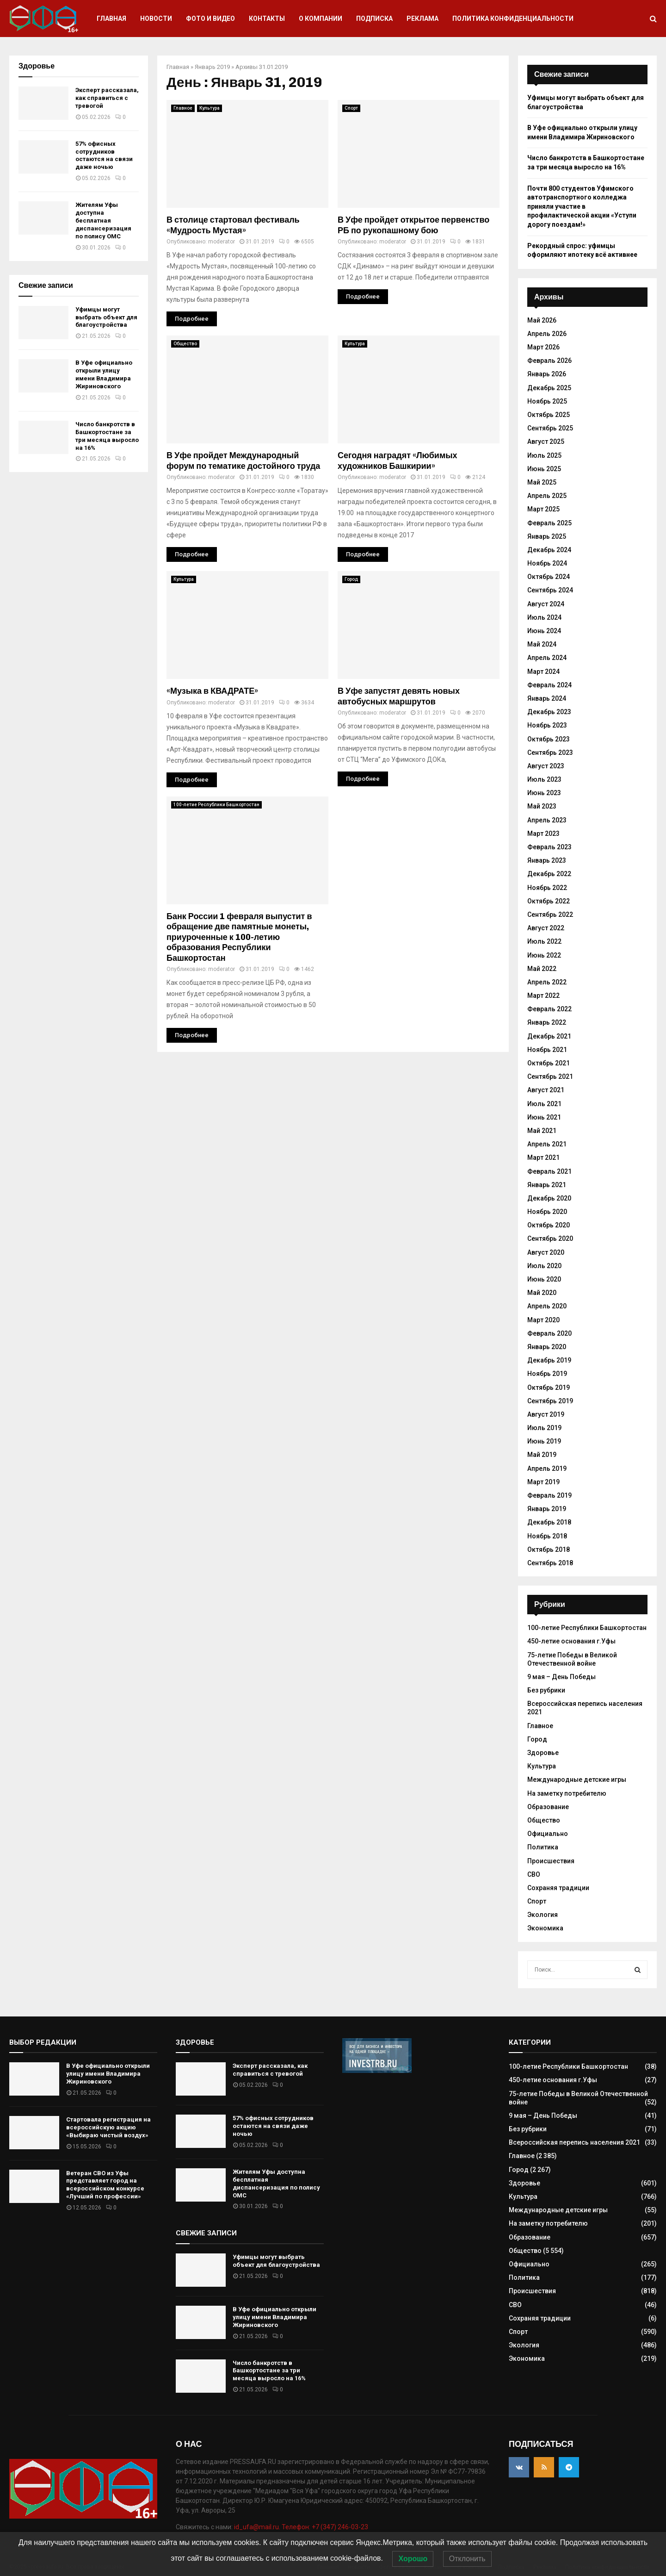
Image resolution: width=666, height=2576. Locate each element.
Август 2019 (545, 1414)
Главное (182, 108)
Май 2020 (541, 1292)
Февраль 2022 (549, 1009)
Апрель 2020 (547, 1306)
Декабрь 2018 (549, 1522)
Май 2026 (541, 320)
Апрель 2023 (547, 820)
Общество (185, 343)
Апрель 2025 (547, 495)
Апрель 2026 (547, 333)
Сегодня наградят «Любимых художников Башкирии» (397, 460)
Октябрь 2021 (548, 1063)
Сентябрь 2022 (550, 914)
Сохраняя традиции (558, 1888)
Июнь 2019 (544, 1441)
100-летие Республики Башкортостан (216, 804)
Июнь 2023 (544, 792)
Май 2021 (541, 1130)
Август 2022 (545, 928)
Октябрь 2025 (548, 414)
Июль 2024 (544, 617)
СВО (533, 1874)
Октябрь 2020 (548, 1225)
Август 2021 (545, 1090)
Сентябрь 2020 (550, 1238)
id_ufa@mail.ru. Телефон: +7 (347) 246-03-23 (301, 2527)
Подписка (374, 18)
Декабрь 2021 (549, 1036)
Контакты (267, 18)
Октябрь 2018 (548, 1549)
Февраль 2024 (549, 685)
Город (351, 579)
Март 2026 (543, 347)
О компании (320, 18)
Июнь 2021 (544, 1117)
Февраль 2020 (549, 1333)
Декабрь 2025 (549, 388)
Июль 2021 (544, 1104)
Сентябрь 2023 (550, 752)
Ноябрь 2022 (547, 887)
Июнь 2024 (544, 631)
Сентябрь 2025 (550, 428)
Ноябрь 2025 (547, 401)
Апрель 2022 (547, 982)
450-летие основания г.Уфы (571, 1641)
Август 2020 (545, 1252)
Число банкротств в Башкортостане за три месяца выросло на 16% (107, 436)
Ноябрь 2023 (547, 725)
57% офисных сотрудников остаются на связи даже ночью (104, 155)
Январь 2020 (546, 1346)
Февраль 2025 (549, 523)
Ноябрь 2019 (547, 1373)
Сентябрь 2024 (550, 590)
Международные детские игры (576, 1779)
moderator (221, 241)
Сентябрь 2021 (550, 1076)
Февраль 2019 (549, 1495)
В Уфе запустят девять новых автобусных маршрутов (399, 696)
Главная (111, 18)
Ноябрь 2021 (547, 1049)
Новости (156, 18)
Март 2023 (543, 833)
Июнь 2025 (544, 469)
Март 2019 (543, 1482)
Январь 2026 (546, 374)
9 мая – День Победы (561, 1676)
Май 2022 (541, 968)
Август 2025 (545, 441)
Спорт (351, 108)
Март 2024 (543, 671)
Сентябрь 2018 (550, 1563)
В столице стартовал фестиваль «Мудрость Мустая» (233, 225)
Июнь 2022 (544, 955)
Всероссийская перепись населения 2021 (574, 2142)
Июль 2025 (544, 455)
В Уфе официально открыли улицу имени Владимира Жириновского (103, 374)
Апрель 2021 (547, 1144)
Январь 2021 (546, 1184)
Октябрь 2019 (548, 1387)
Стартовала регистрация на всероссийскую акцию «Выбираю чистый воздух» (108, 2127)
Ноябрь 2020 (547, 1211)
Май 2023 (541, 806)
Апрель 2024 (547, 657)
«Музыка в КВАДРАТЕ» (212, 691)
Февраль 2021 (549, 1171)
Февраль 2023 (549, 847)
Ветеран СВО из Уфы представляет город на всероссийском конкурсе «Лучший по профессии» (105, 2185)
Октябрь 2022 (548, 901)
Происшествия (550, 1861)
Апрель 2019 (547, 1468)
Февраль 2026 (549, 360)
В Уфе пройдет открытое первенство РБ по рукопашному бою (413, 225)
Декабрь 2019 (549, 1360)
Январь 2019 (212, 66)
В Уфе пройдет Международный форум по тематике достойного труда (243, 460)
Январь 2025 (546, 536)
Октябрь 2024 (548, 576)
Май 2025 (541, 482)
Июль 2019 (544, 1427)
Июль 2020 (544, 1265)
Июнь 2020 (544, 1279)
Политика (542, 1847)
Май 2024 (541, 644)
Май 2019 (541, 1454)
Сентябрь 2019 (550, 1401)
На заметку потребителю (566, 1793)
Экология (542, 1914)
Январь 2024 (546, 698)
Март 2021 (543, 1157)
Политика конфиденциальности (513, 18)
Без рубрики (546, 1690)
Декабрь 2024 (549, 550)
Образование (548, 1807)
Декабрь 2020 (549, 1198)
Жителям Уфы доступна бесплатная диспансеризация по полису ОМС (103, 220)
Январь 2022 (546, 1022)
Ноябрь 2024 (547, 563)
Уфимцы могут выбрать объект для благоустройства (106, 317)
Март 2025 (543, 509)
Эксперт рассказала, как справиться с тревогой (107, 98)
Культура (209, 108)
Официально (547, 1833)
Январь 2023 (546, 860)
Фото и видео (210, 18)
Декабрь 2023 (549, 712)
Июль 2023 (544, 779)
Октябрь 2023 (548, 739)
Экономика (545, 1928)
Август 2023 (545, 766)
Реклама (422, 18)
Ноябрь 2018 (547, 1536)
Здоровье (543, 1752)
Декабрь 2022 (549, 873)
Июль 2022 (544, 941)
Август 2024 (545, 604)
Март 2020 (543, 1320)
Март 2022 (543, 995)
